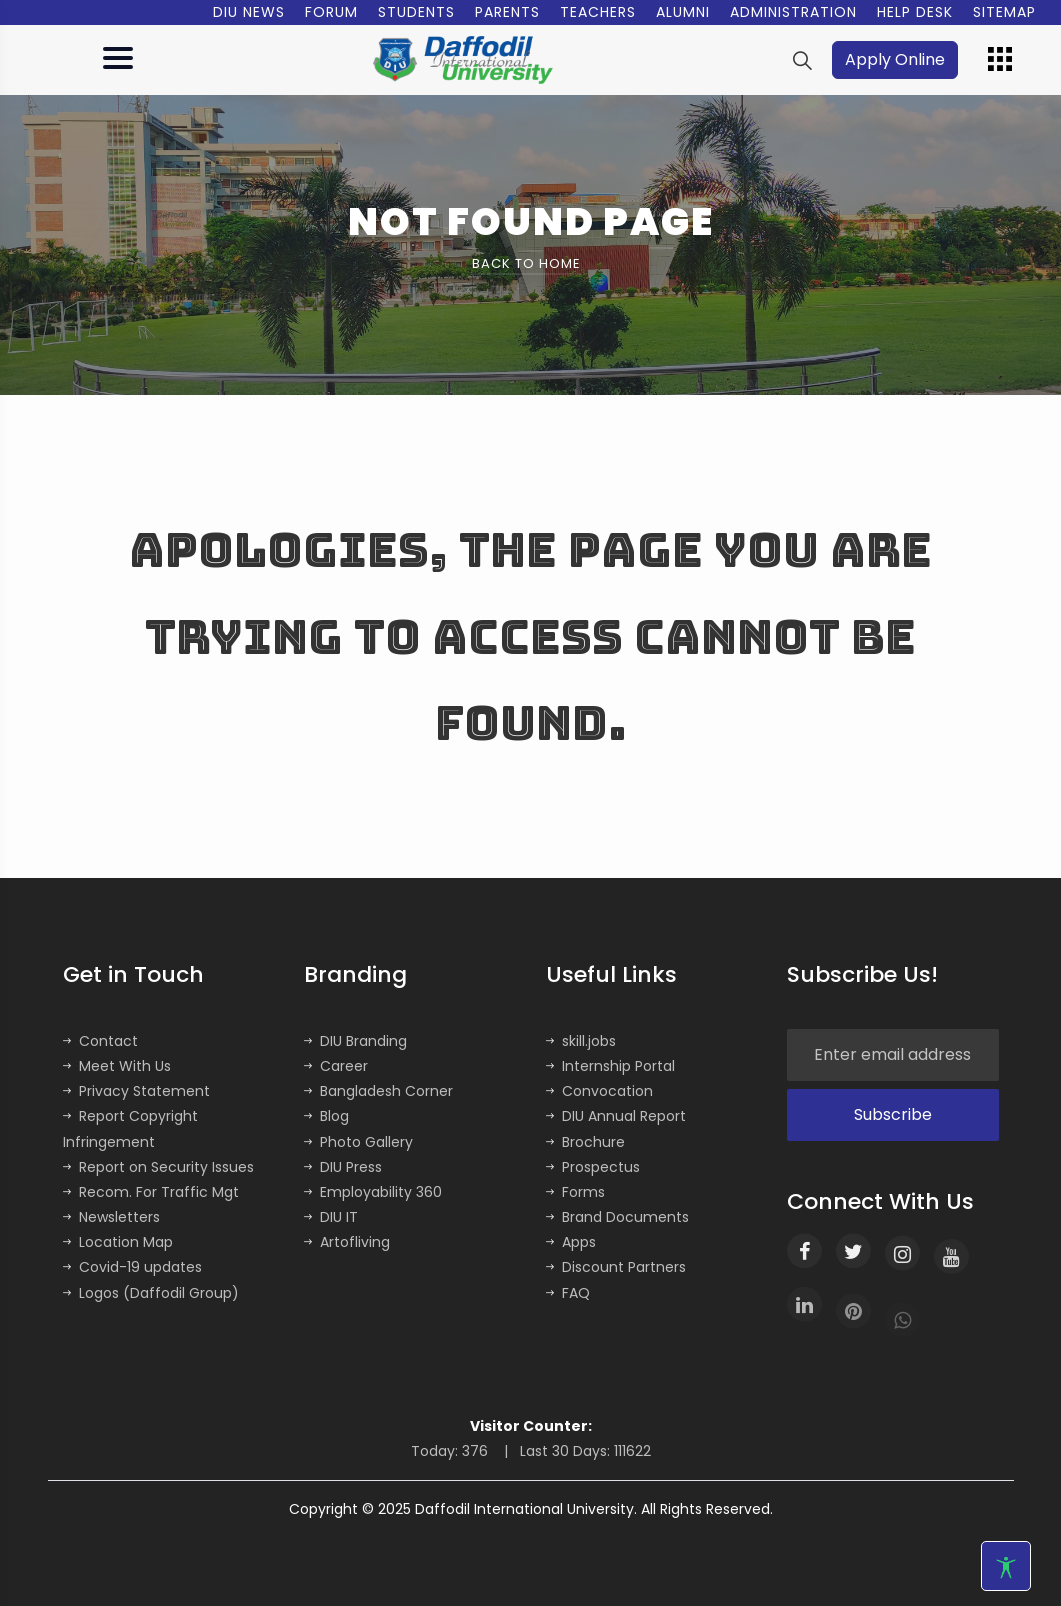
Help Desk (915, 12)
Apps (571, 1242)
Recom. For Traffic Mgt (151, 1192)
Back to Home (526, 263)
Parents (507, 12)
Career (336, 1066)
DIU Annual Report (616, 1116)
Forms (575, 1192)
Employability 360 (373, 1192)
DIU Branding (355, 1041)
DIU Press (343, 1167)
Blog (326, 1116)
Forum (331, 12)
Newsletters (111, 1217)
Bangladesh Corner (378, 1091)
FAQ (568, 1293)
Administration (793, 12)
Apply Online (895, 59)
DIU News (249, 12)
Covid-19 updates (132, 1267)
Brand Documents (617, 1217)
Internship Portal (610, 1066)
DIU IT (331, 1217)
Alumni (683, 12)
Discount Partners (616, 1267)
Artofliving (347, 1242)
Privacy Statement (136, 1091)
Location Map (118, 1242)
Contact (100, 1041)
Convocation (599, 1091)
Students (416, 12)
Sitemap (1004, 12)
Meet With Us (117, 1066)
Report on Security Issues (158, 1167)
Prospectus (593, 1167)
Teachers (598, 12)
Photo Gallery (358, 1142)
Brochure (585, 1142)
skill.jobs (581, 1041)
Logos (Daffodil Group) (151, 1293)
